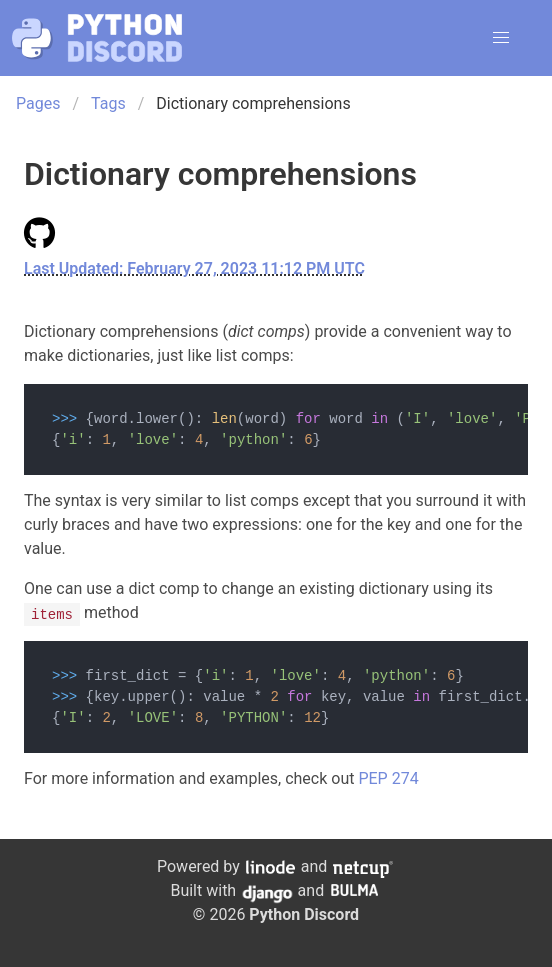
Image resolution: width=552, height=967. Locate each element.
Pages (38, 103)
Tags (108, 103)
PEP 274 (388, 778)
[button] (501, 38)
